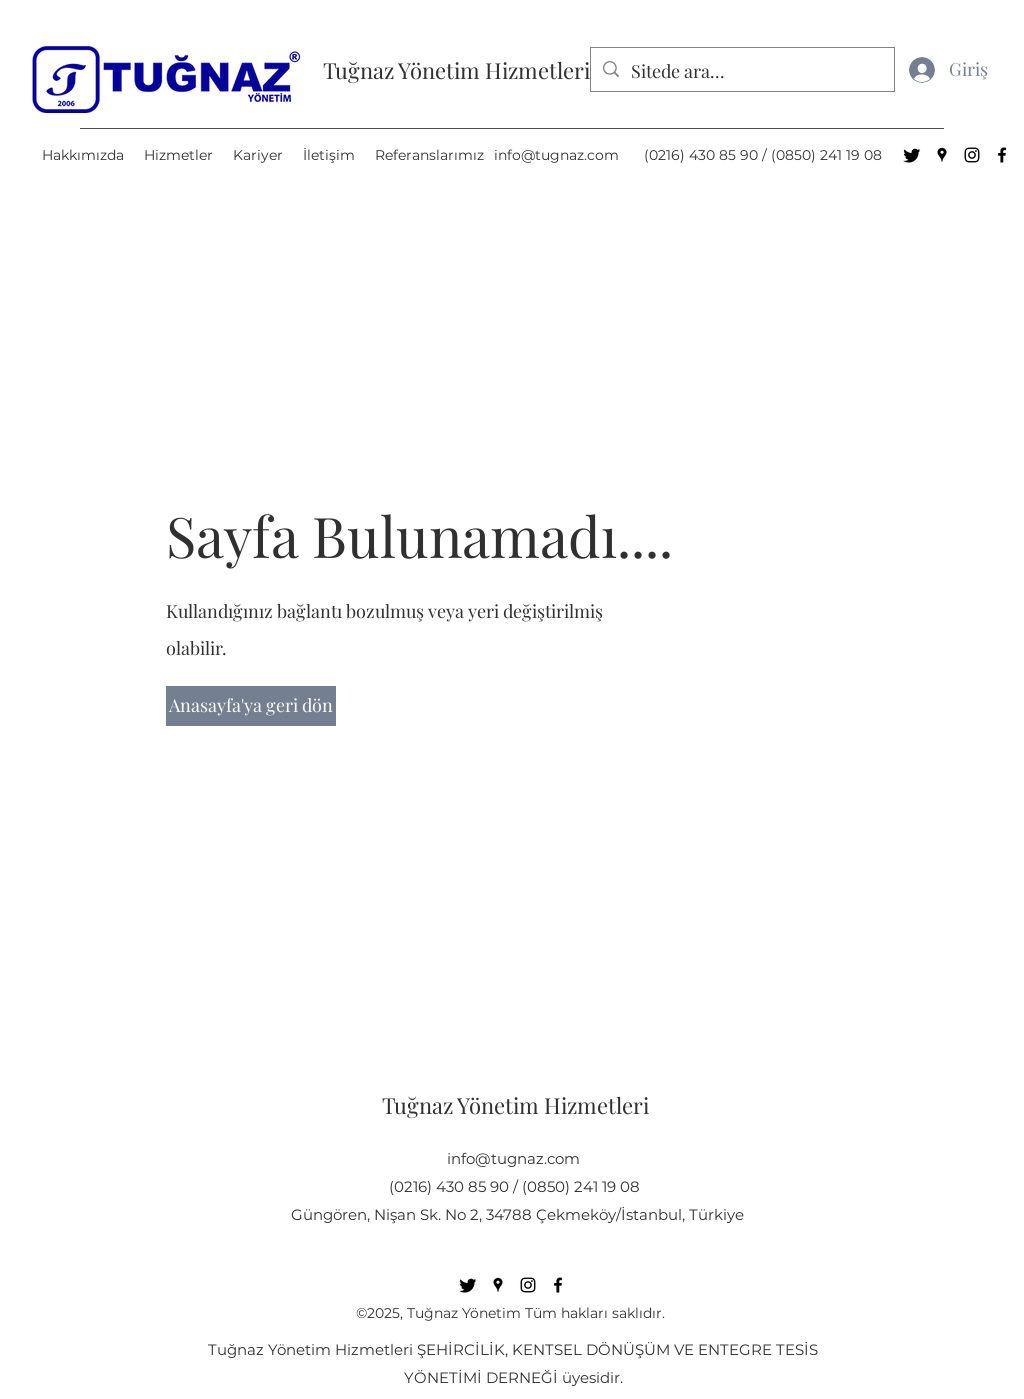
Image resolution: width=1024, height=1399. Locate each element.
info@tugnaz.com (556, 155)
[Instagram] (972, 155)
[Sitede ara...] (741, 72)
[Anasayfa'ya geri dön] (251, 706)
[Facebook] (1002, 155)
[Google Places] (942, 155)
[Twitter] (912, 155)
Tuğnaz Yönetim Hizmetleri (456, 70)
